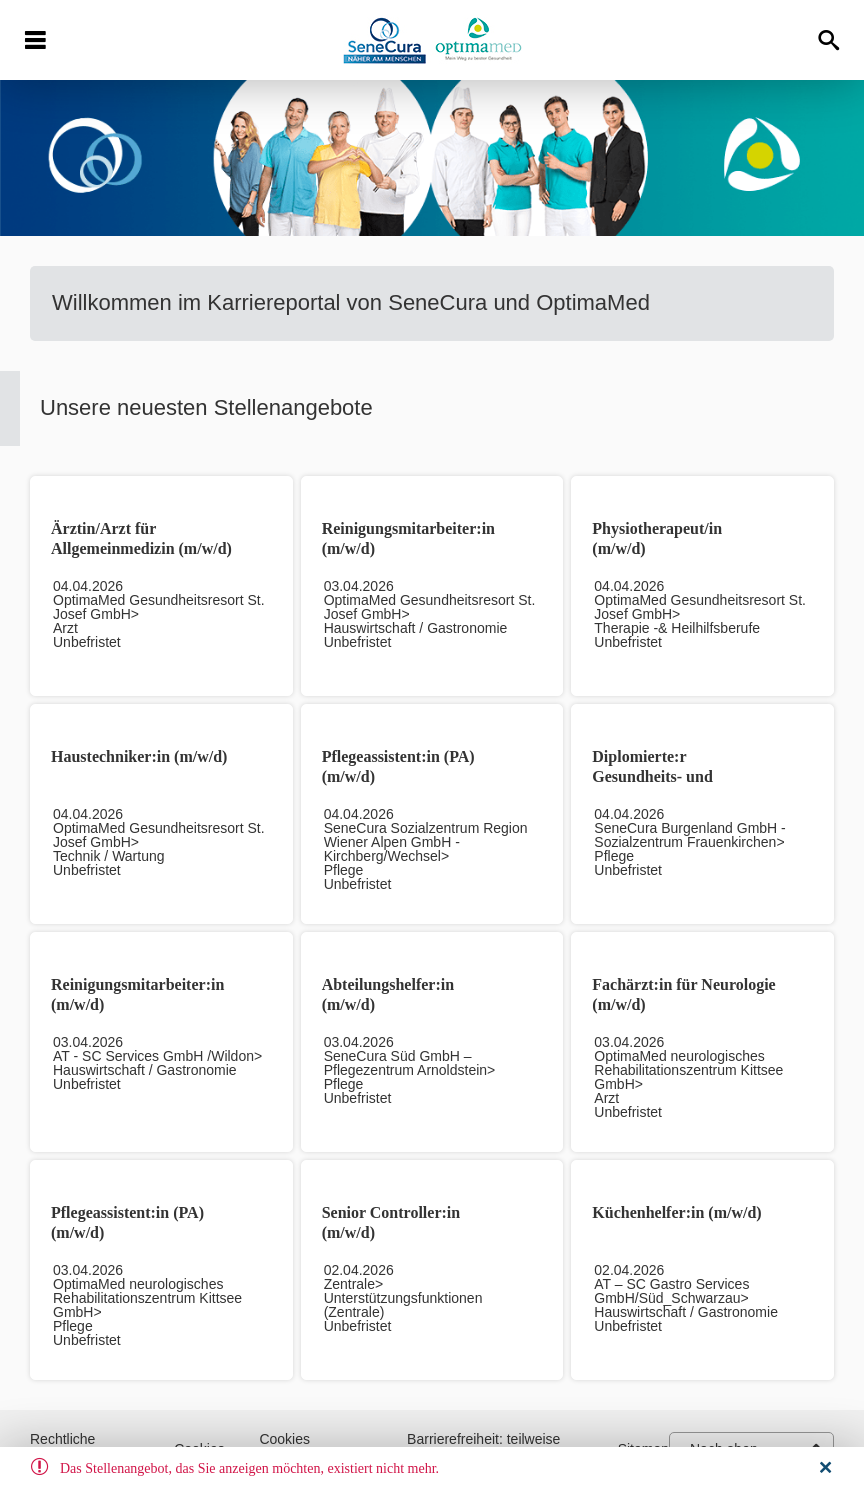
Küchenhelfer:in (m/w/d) (676, 1212)
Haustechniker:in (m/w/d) (139, 756)
